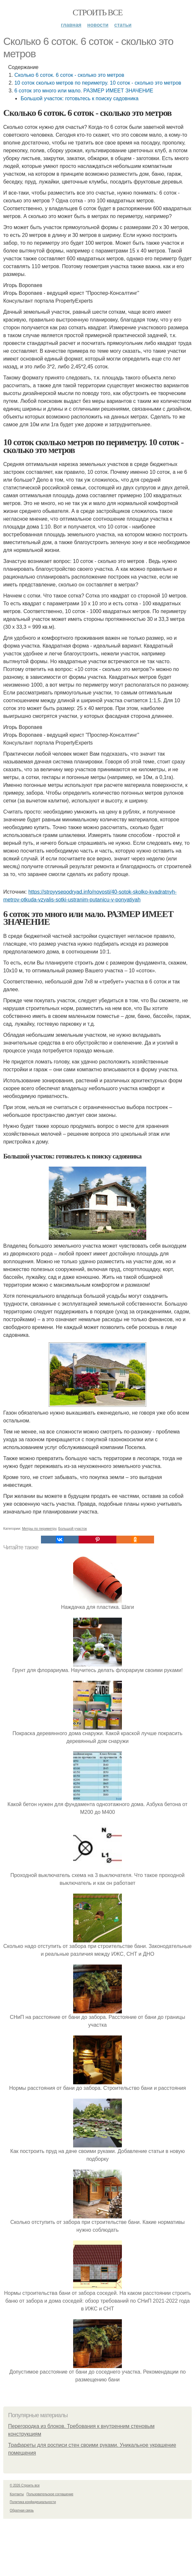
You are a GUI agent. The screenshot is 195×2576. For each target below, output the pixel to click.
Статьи (123, 25)
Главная (71, 25)
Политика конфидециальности (33, 2502)
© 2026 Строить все (25, 2485)
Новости (97, 25)
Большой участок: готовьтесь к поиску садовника (79, 98)
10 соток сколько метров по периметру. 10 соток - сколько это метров (97, 83)
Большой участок (72, 1528)
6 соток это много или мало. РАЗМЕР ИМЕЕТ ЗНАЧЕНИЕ (83, 90)
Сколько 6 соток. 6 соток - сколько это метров (69, 75)
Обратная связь (22, 2510)
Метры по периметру (39, 1528)
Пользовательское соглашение (50, 2494)
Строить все (97, 12)
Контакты (17, 2494)
